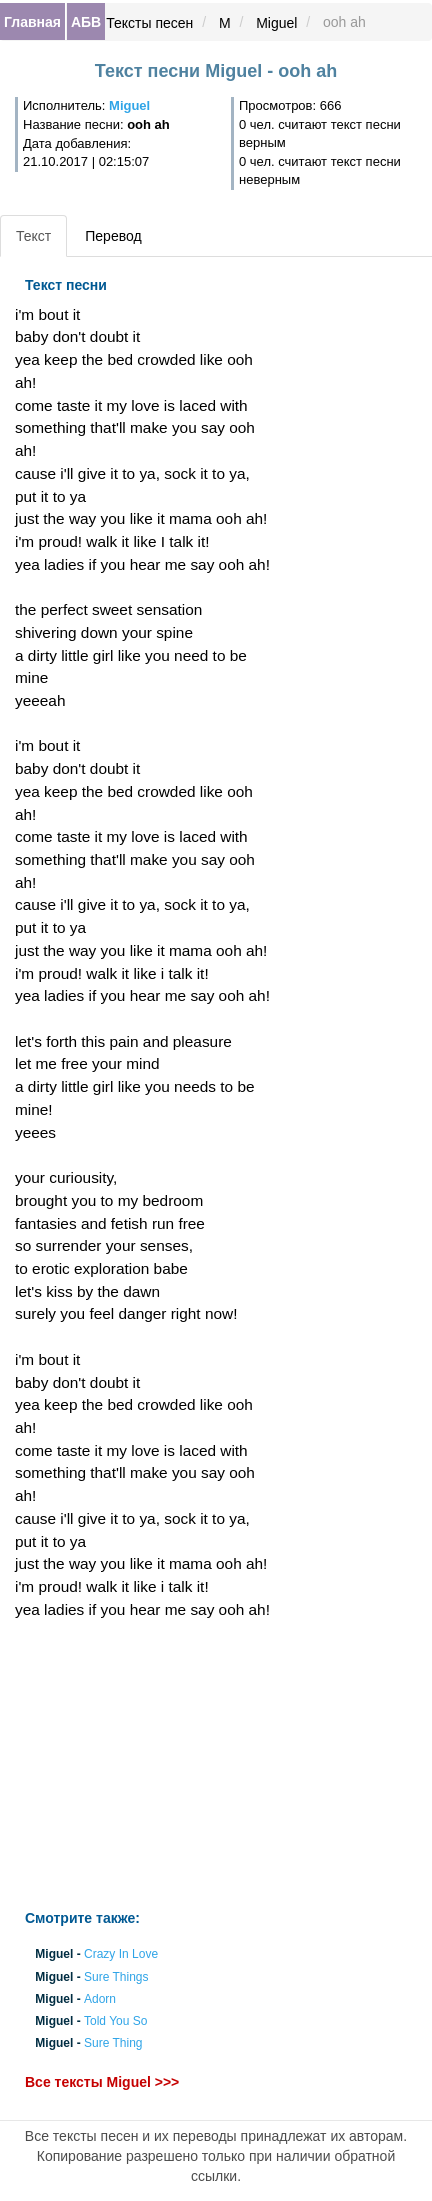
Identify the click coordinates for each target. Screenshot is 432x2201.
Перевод (113, 236)
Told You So (115, 2022)
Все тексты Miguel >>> (102, 2082)
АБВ (86, 22)
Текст (33, 236)
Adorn (100, 1999)
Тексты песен (149, 23)
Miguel (276, 23)
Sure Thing (113, 2044)
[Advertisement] (144, 1765)
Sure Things (116, 1977)
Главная (32, 22)
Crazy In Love (121, 1955)
